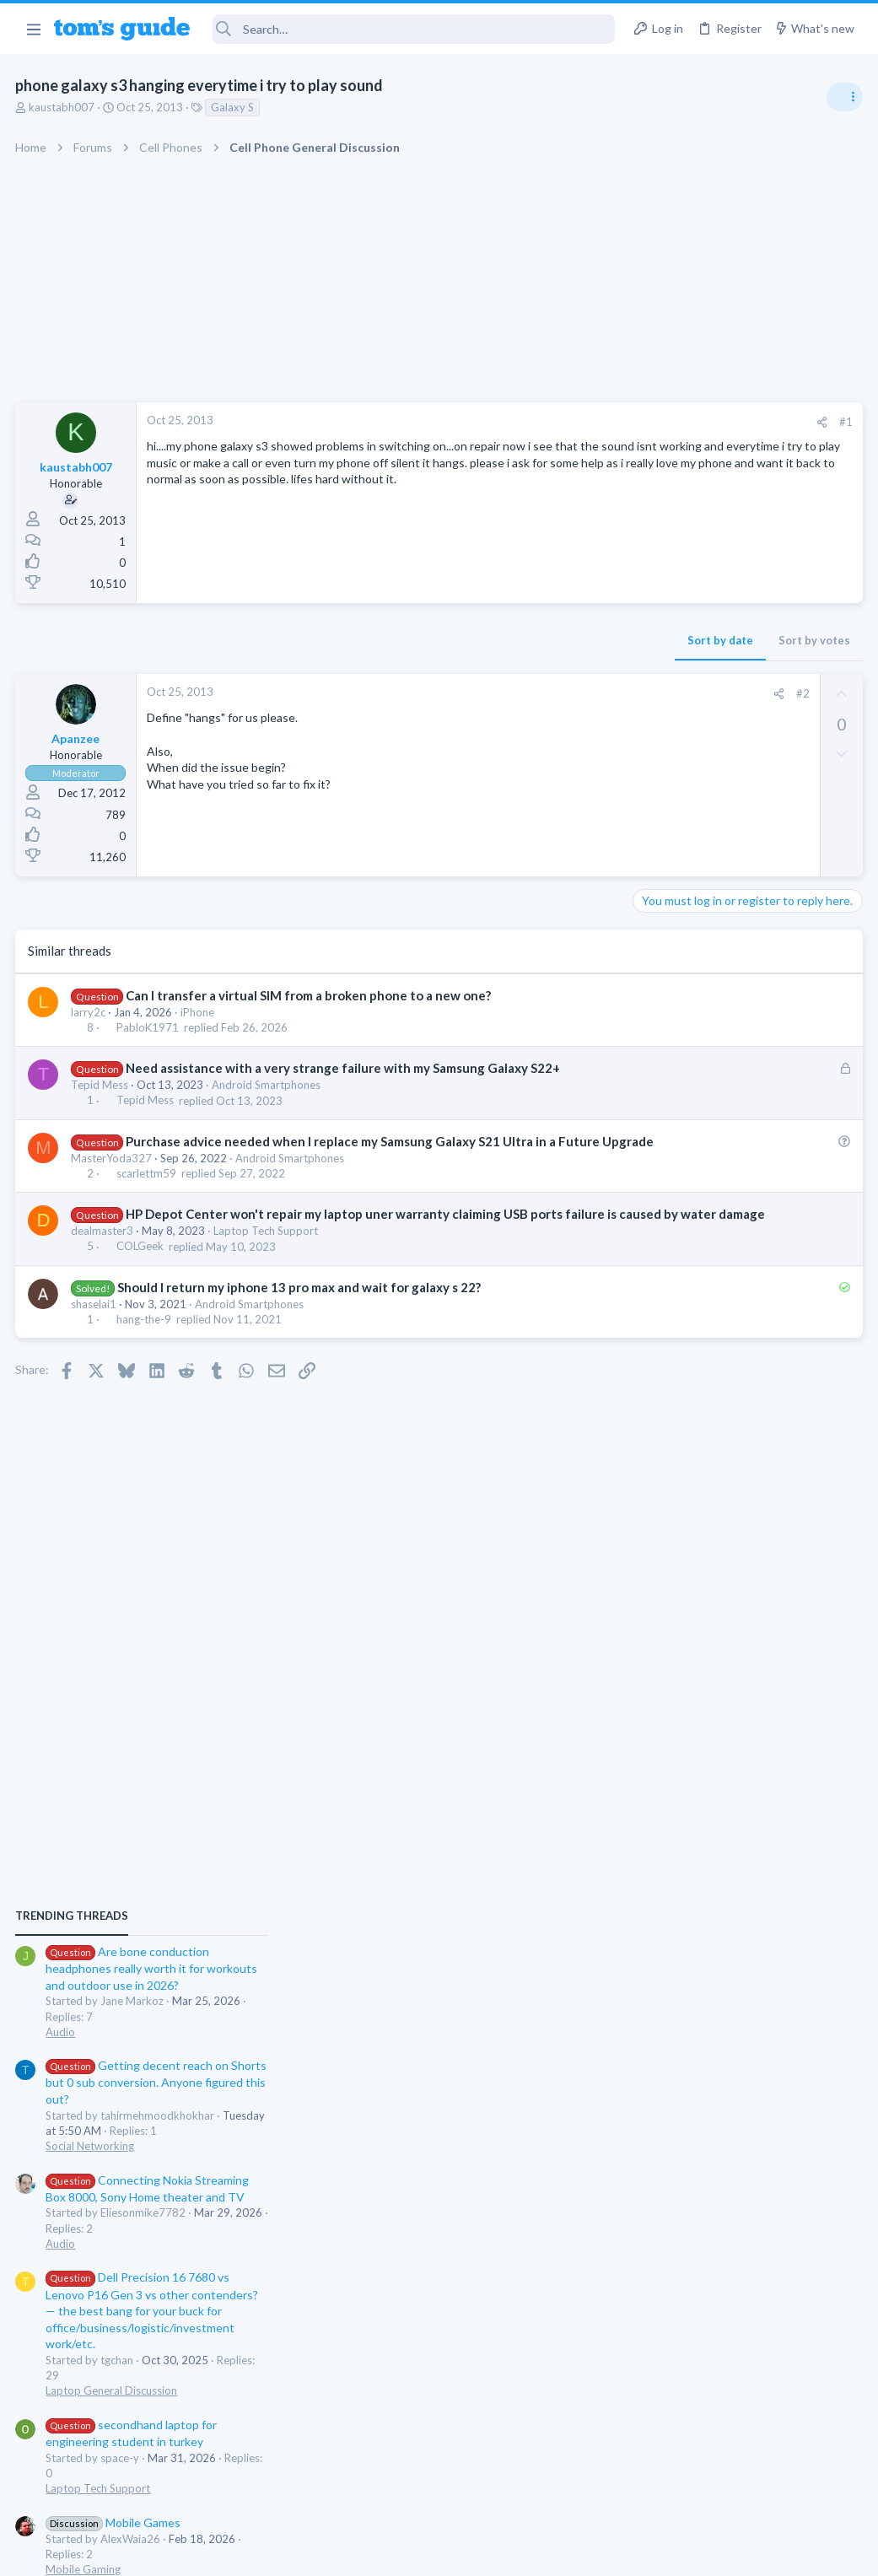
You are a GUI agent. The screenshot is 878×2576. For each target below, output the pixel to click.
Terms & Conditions (599, 2553)
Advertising (257, 2553)
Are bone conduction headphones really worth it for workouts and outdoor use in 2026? (744, 970)
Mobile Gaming (676, 1570)
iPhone (199, 1012)
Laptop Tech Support (267, 1266)
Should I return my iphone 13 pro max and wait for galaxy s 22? (300, 1322)
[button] (33, 28)
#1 (574, 421)
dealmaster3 (104, 1266)
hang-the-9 (144, 1354)
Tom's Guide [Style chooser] (741, 2482)
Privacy (483, 2553)
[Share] (550, 422)
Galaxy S (234, 107)
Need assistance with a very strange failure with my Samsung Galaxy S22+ (344, 1067)
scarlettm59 (147, 1191)
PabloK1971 (148, 1027)
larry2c (90, 1012)
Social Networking (682, 1147)
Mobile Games (705, 1523)
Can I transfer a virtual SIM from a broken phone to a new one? (309, 995)
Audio (653, 1032)
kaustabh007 (63, 107)
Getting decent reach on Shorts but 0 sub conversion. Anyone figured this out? (748, 1083)
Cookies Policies (376, 2553)
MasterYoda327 (113, 1176)
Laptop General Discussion (704, 1391)
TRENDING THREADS (664, 917)
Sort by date (449, 640)
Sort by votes (543, 640)
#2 (531, 693)
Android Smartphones (267, 1084)
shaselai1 (95, 1339)
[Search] (414, 29)
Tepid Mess (101, 1084)
